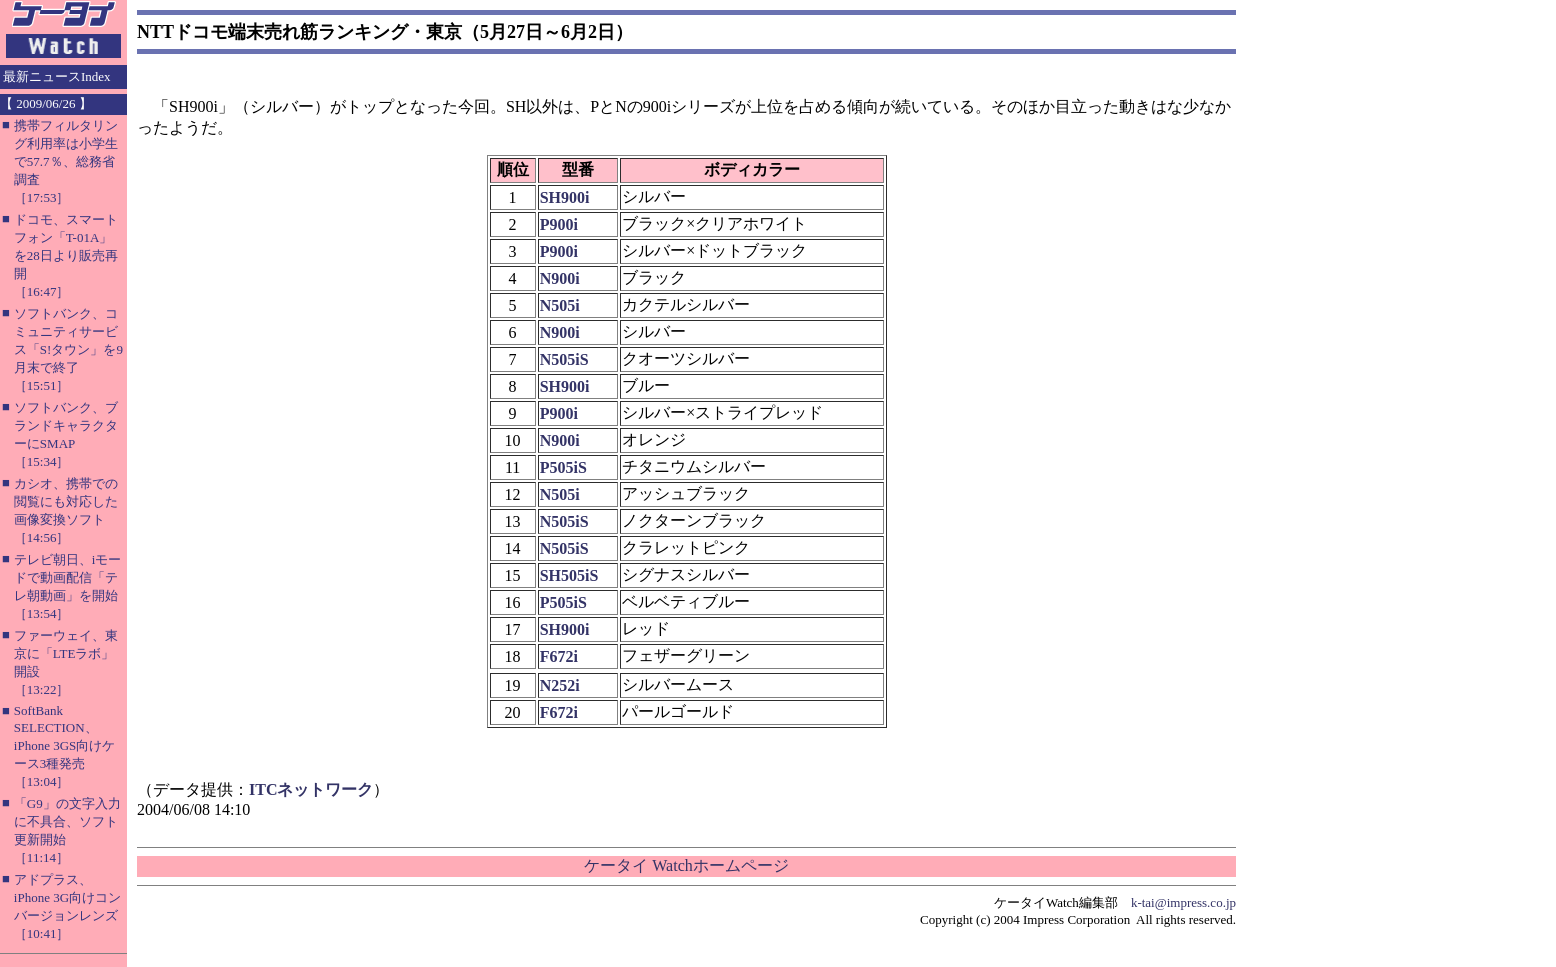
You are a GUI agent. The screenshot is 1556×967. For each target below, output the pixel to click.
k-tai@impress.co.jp (1183, 902)
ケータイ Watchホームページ (686, 865)
